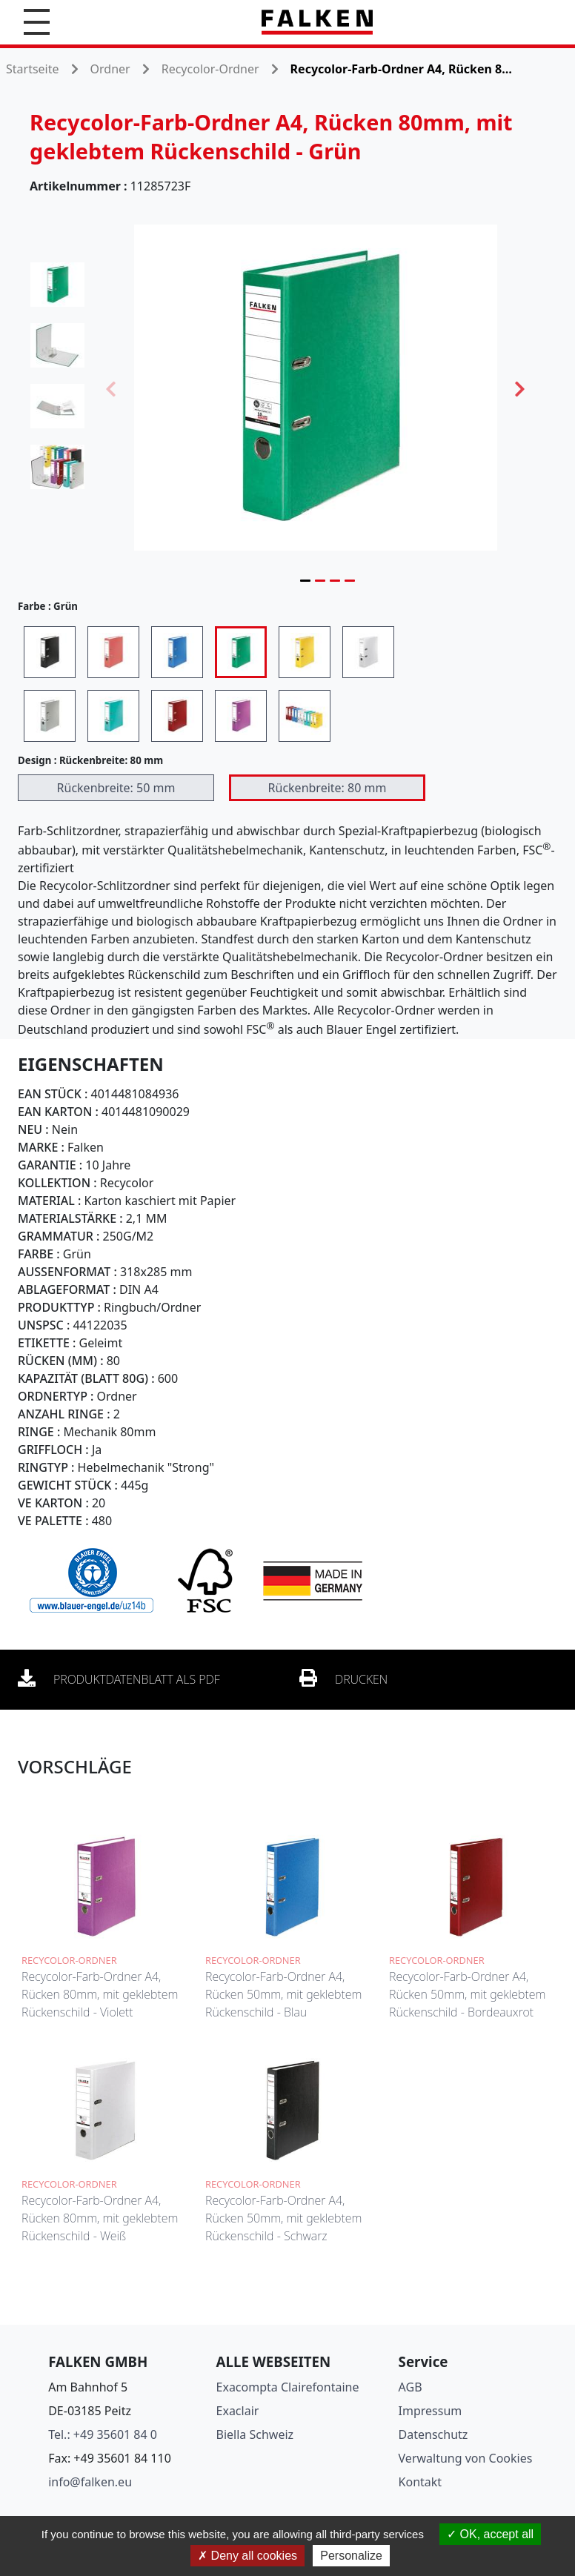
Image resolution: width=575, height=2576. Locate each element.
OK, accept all (490, 2534)
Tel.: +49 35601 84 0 (102, 2434)
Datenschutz (433, 2434)
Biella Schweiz (255, 2434)
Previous (111, 387)
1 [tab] (305, 580)
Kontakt (420, 2482)
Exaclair (237, 2411)
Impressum (430, 2411)
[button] (37, 22)
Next (520, 387)
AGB (410, 2387)
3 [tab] (335, 580)
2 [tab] (320, 580)
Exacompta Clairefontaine (287, 2387)
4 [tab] (349, 580)
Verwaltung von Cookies (466, 2458)
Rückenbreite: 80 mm (327, 788)
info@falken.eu (90, 2482)
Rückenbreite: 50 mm (116, 788)
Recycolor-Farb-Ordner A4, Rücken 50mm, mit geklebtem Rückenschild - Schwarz (283, 2218)
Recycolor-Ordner (210, 69)
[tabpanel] (315, 388)
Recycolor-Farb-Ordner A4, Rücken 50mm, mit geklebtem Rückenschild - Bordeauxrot (467, 1994)
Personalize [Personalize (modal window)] (351, 2555)
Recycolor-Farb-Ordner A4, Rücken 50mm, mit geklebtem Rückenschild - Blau (283, 1994)
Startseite (32, 69)
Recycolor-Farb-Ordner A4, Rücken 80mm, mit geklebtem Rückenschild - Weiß (99, 2218)
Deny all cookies (247, 2555)
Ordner (110, 69)
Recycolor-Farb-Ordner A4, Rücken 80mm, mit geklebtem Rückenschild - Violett (99, 1994)
